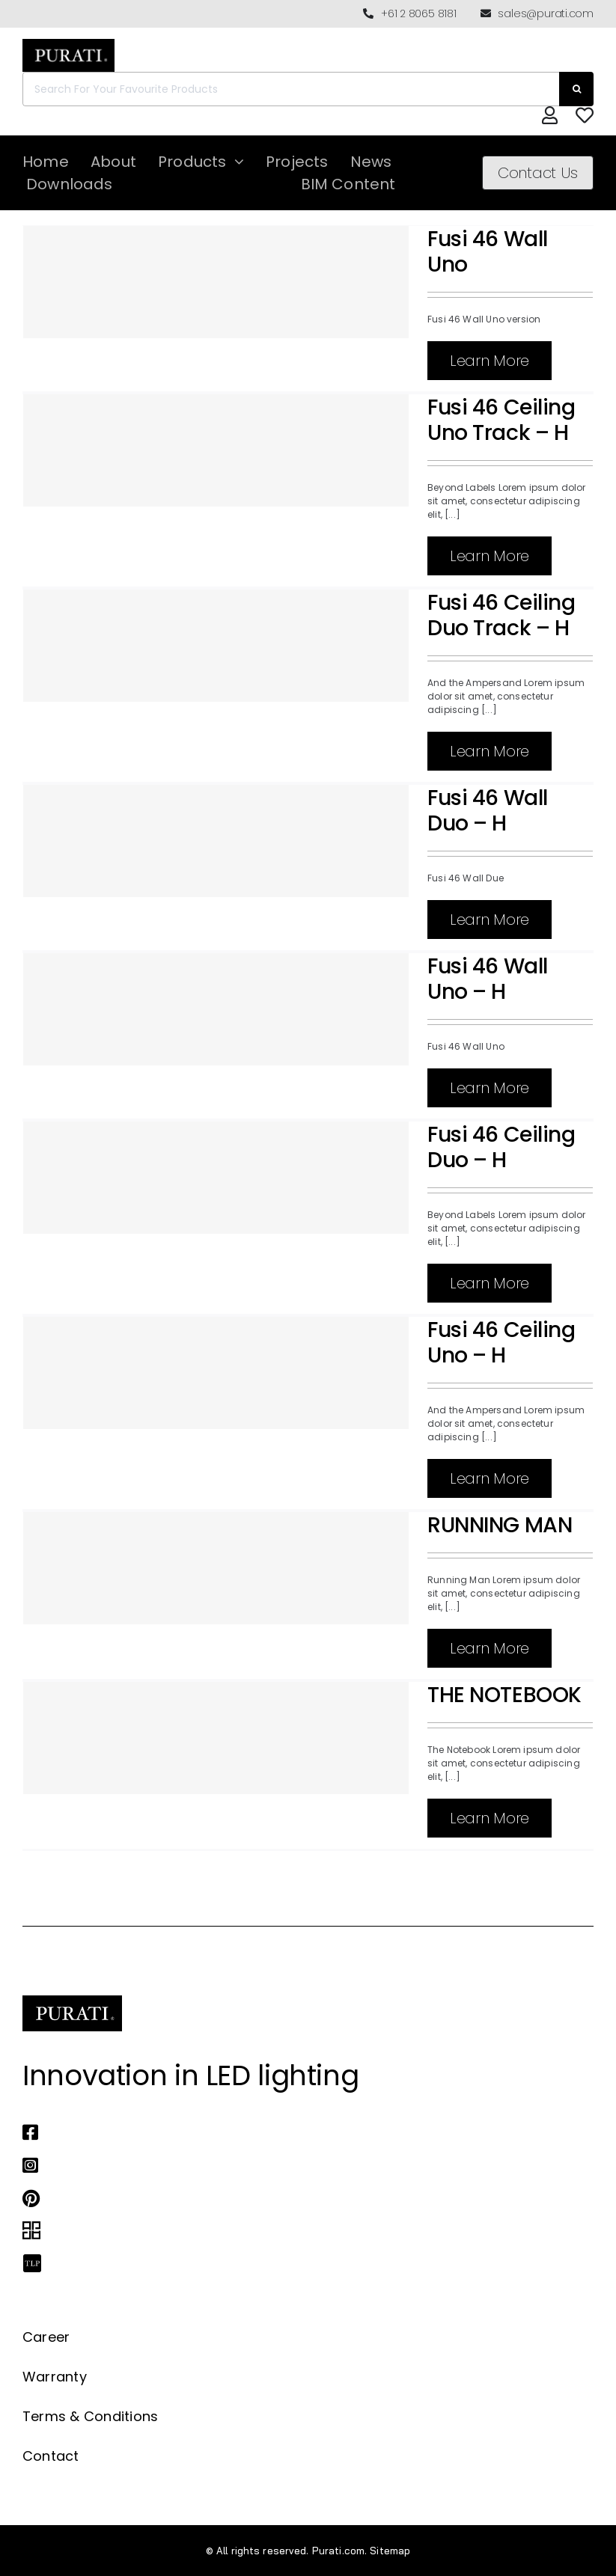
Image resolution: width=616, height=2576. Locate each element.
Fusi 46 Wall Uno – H (487, 978)
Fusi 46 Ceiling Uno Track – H (501, 419)
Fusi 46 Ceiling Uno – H (501, 1342)
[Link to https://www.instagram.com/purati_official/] (293, 2165)
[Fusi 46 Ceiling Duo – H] (216, 1178)
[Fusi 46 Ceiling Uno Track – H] (216, 450)
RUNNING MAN (499, 1525)
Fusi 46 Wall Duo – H (487, 810)
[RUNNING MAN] (216, 1568)
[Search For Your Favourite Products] (290, 89)
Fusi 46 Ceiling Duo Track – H (501, 615)
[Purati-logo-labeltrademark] (68, 43)
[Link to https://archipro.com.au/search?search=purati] (293, 2231)
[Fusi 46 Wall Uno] (216, 282)
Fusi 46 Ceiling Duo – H (501, 1147)
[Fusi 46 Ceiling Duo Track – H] (216, 646)
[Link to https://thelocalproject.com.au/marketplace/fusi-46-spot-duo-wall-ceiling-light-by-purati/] (293, 2264)
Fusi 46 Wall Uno (487, 251)
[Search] (576, 89)
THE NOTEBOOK (504, 1695)
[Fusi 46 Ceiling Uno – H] (216, 1373)
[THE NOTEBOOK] (216, 1738)
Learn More (489, 360)
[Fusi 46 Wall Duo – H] (216, 841)
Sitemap (390, 2551)
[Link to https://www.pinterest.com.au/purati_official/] (293, 2198)
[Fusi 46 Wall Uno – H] (216, 1009)
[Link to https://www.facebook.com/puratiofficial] (293, 2132)
